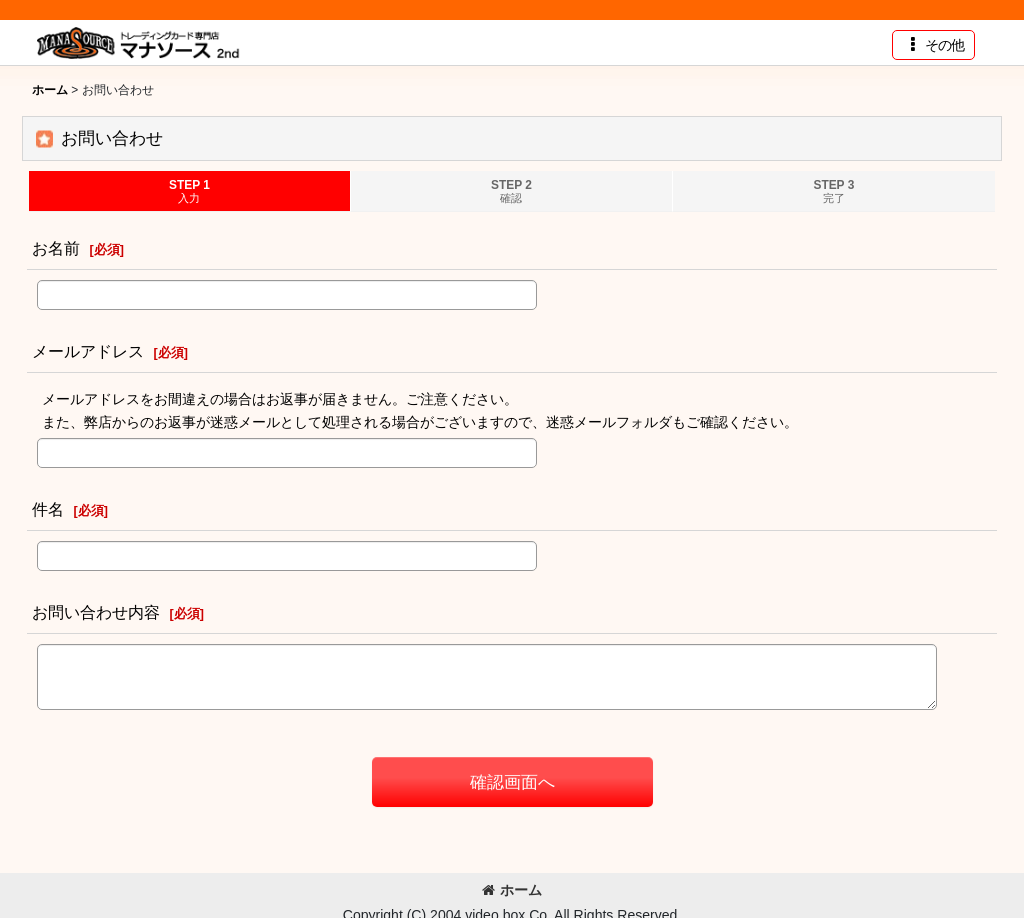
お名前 (56, 248)
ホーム (512, 890)
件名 (48, 509)
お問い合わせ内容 (96, 612)
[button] (933, 45)
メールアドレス (88, 351)
